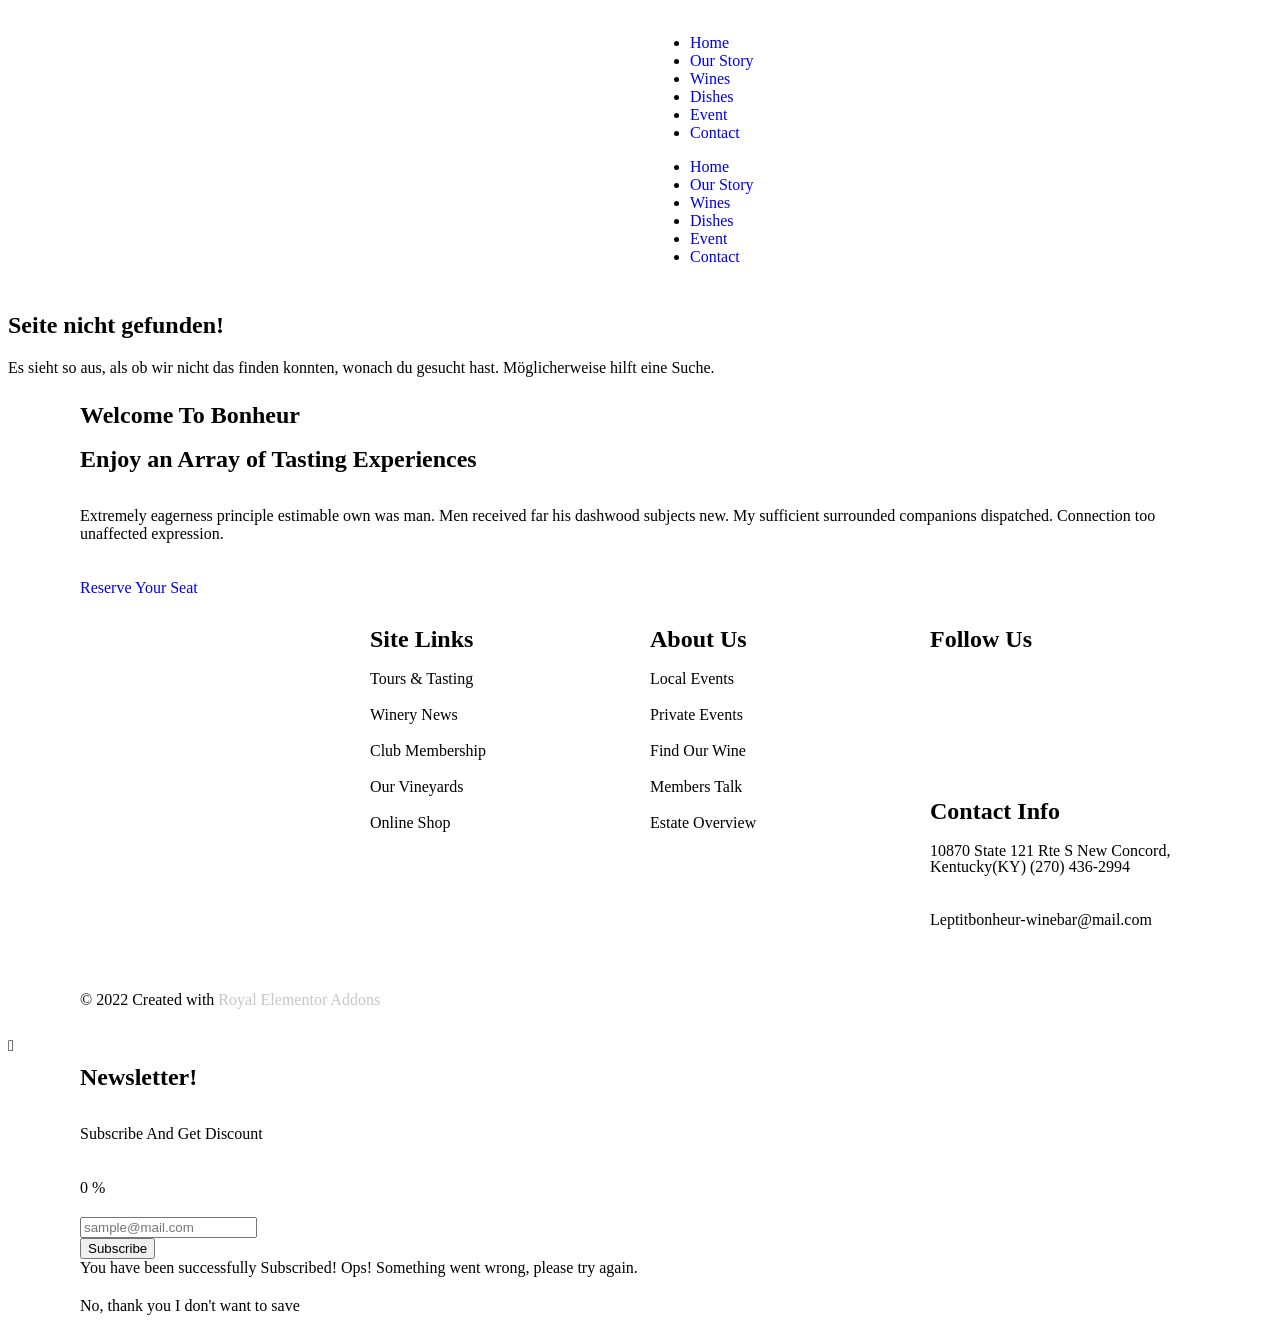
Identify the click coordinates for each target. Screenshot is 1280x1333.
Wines (710, 78)
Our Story (722, 60)
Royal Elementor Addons (299, 999)
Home (709, 42)
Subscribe (117, 1248)
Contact (715, 132)
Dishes (712, 96)
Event (708, 114)
